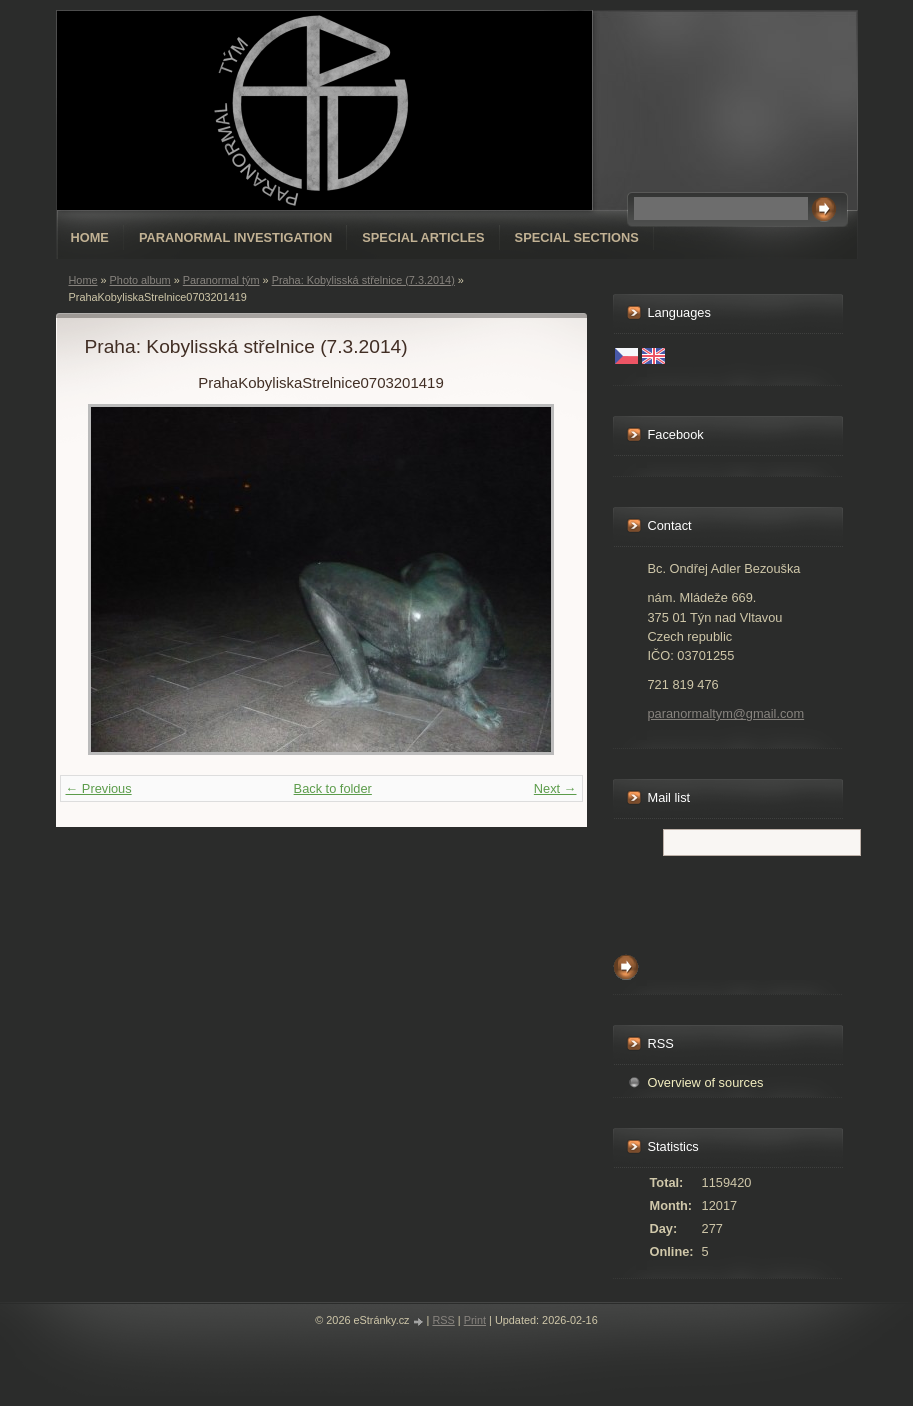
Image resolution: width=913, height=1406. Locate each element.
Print (475, 1320)
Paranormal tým (221, 280)
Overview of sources (706, 1082)
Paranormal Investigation (235, 237)
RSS (443, 1320)
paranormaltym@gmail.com (726, 713)
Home (90, 237)
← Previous (99, 788)
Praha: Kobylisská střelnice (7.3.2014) (363, 280)
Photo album (140, 280)
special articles (423, 237)
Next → (555, 788)
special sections (577, 237)
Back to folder (333, 788)
